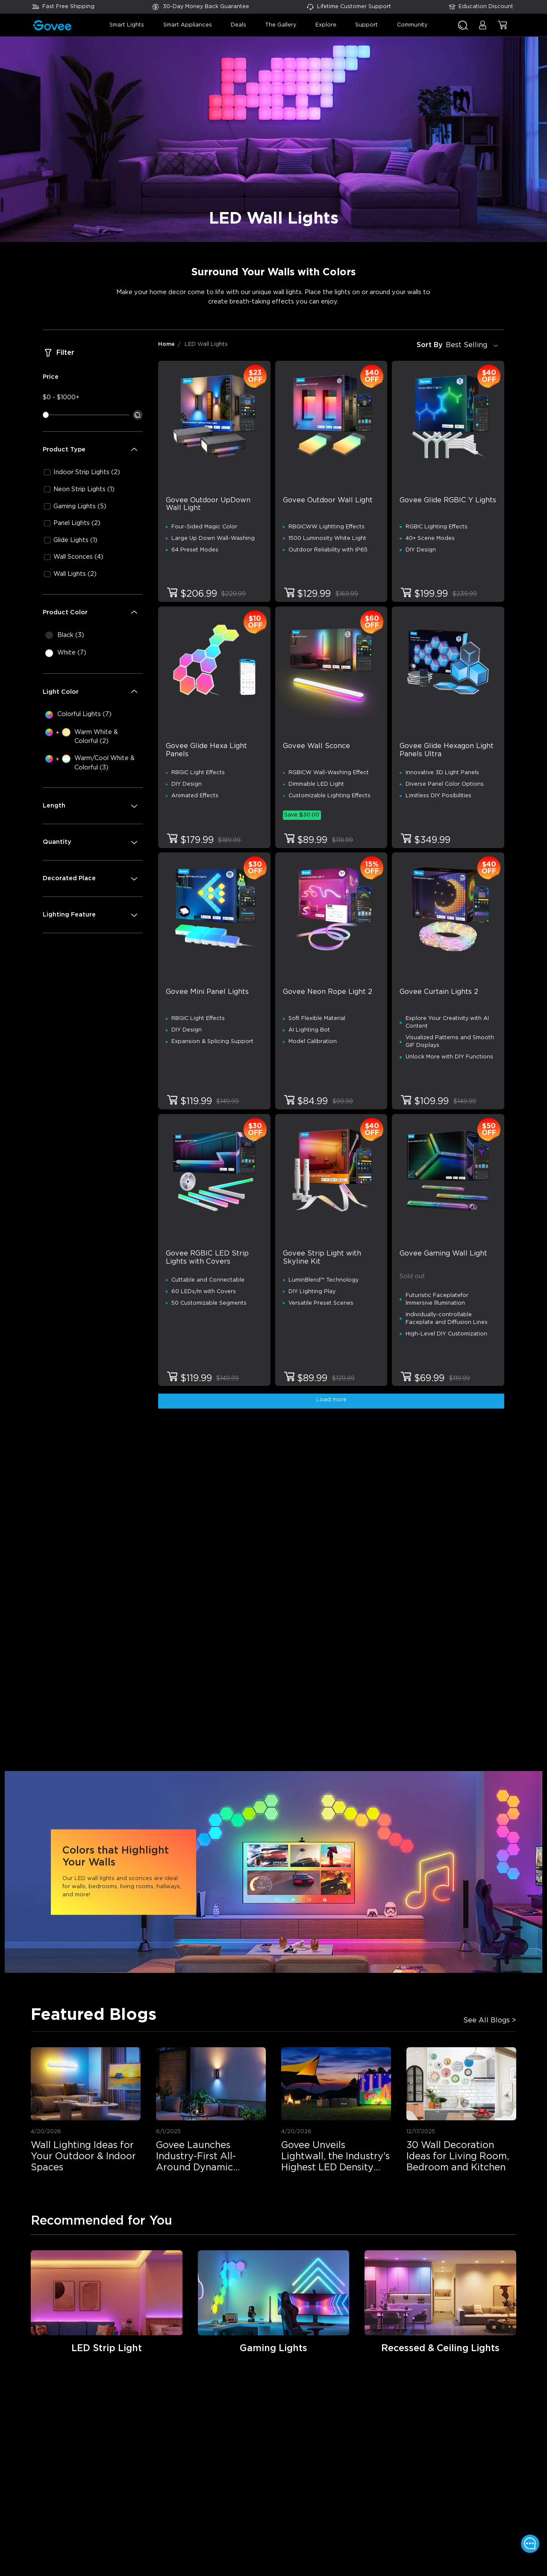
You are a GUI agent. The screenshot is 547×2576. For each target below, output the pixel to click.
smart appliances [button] (187, 25)
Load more (331, 1400)
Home (166, 344)
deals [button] (238, 25)
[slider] (46, 415)
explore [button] (325, 25)
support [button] (366, 25)
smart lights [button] (126, 25)
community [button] (412, 25)
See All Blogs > (489, 2020)
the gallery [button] (280, 25)
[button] (482, 28)
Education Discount (486, 6)
